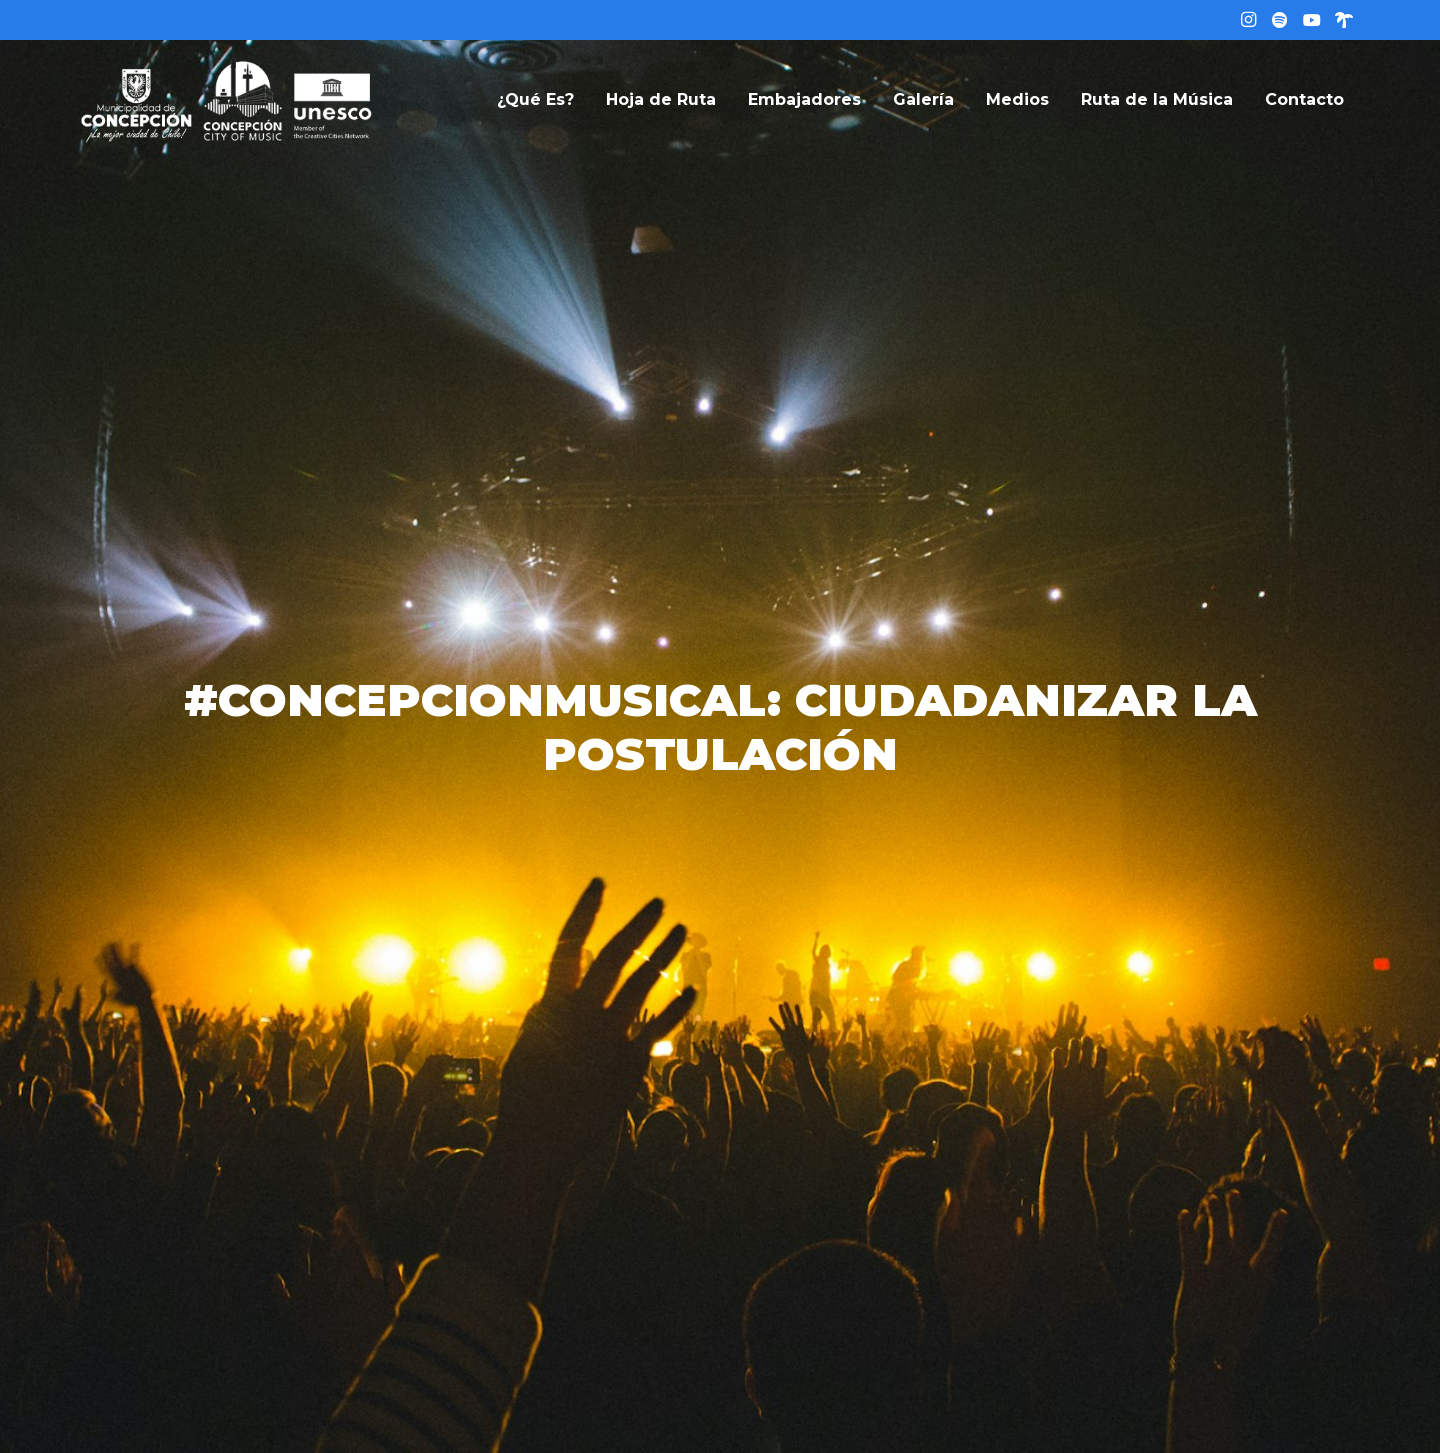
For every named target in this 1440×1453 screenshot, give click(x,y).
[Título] (1280, 20)
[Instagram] (1248, 20)
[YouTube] (1312, 20)
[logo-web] (226, 100)
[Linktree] (1344, 20)
